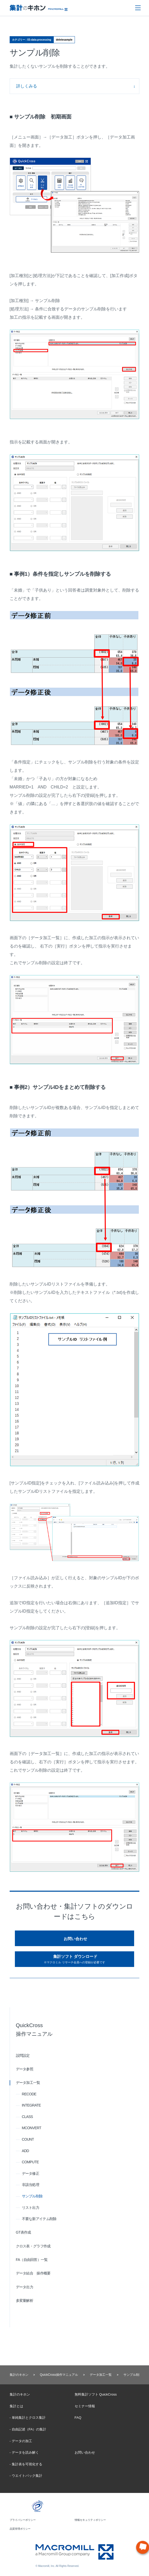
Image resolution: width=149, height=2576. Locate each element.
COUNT (28, 2139)
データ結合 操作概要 (33, 2273)
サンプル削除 (32, 2196)
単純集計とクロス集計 (29, 2418)
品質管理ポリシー (20, 2528)
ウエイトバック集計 (27, 2476)
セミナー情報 (85, 2406)
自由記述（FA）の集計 (29, 2429)
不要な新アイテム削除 (39, 2219)
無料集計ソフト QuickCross (96, 2394)
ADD (25, 2151)
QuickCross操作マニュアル (59, 2375)
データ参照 (24, 2069)
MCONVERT (31, 2128)
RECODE (29, 2094)
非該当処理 (30, 2185)
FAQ (78, 2418)
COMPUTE (30, 2162)
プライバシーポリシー (23, 2519)
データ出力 (24, 2287)
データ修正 (30, 2173)
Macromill (38, 10)
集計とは (16, 2406)
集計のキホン (19, 2375)
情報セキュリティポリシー (90, 2519)
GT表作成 (23, 2232)
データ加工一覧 (28, 2082)
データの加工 (22, 2441)
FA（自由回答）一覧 (32, 2260)
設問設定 (23, 2055)
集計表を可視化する (27, 2464)
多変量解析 (24, 2300)
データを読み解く (25, 2452)
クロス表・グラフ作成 (33, 2246)
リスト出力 (30, 2207)
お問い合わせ (75, 1938)
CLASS (27, 2117)
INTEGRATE (31, 2105)
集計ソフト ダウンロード (74, 1959)
